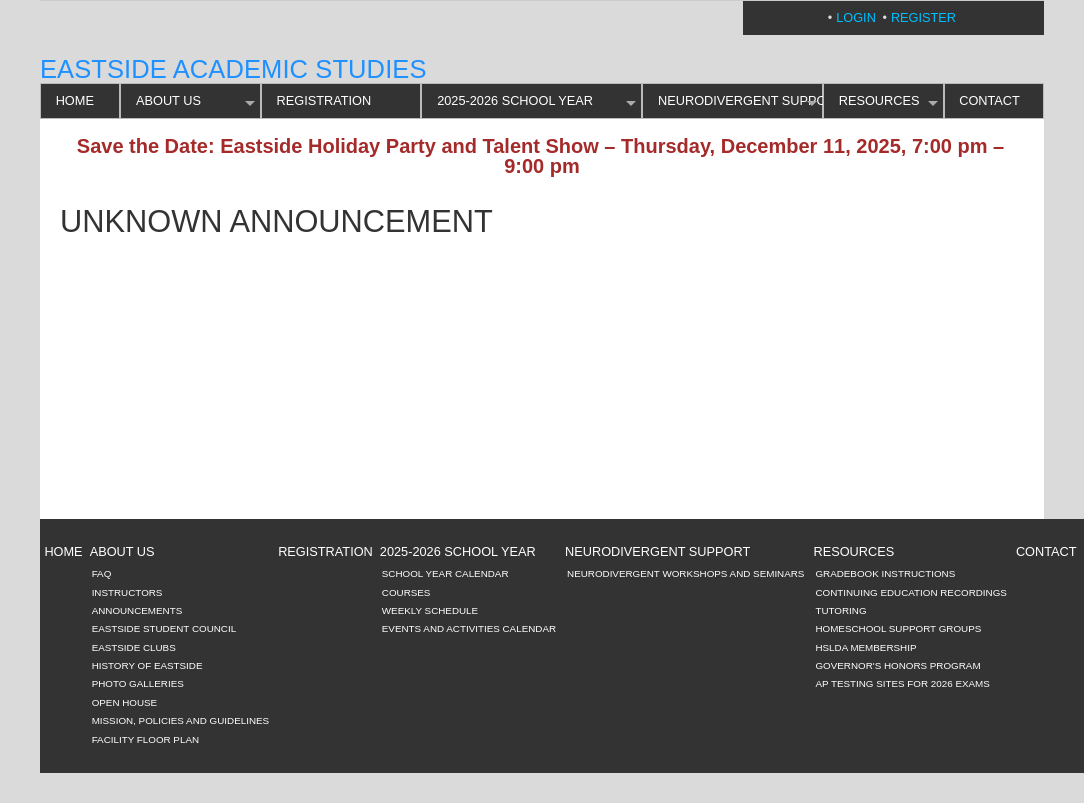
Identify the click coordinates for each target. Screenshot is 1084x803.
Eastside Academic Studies (233, 69)
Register (923, 17)
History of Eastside (147, 665)
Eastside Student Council (164, 628)
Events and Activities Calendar (469, 628)
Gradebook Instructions (885, 573)
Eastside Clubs (134, 647)
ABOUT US (168, 100)
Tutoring (840, 610)
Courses (406, 592)
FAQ (102, 573)
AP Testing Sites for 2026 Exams (902, 683)
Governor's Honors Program (897, 665)
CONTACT (989, 100)
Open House (125, 702)
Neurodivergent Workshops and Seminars (685, 573)
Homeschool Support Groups (898, 628)
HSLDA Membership (865, 647)
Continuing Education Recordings (910, 592)
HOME (75, 100)
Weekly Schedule (430, 610)
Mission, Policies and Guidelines (181, 720)
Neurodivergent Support (740, 100)
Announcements (137, 610)
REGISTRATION (324, 100)
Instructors (127, 592)
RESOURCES (879, 100)
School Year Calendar (445, 573)
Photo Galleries (138, 683)
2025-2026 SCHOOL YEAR (515, 100)
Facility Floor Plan (145, 739)
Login (856, 17)
